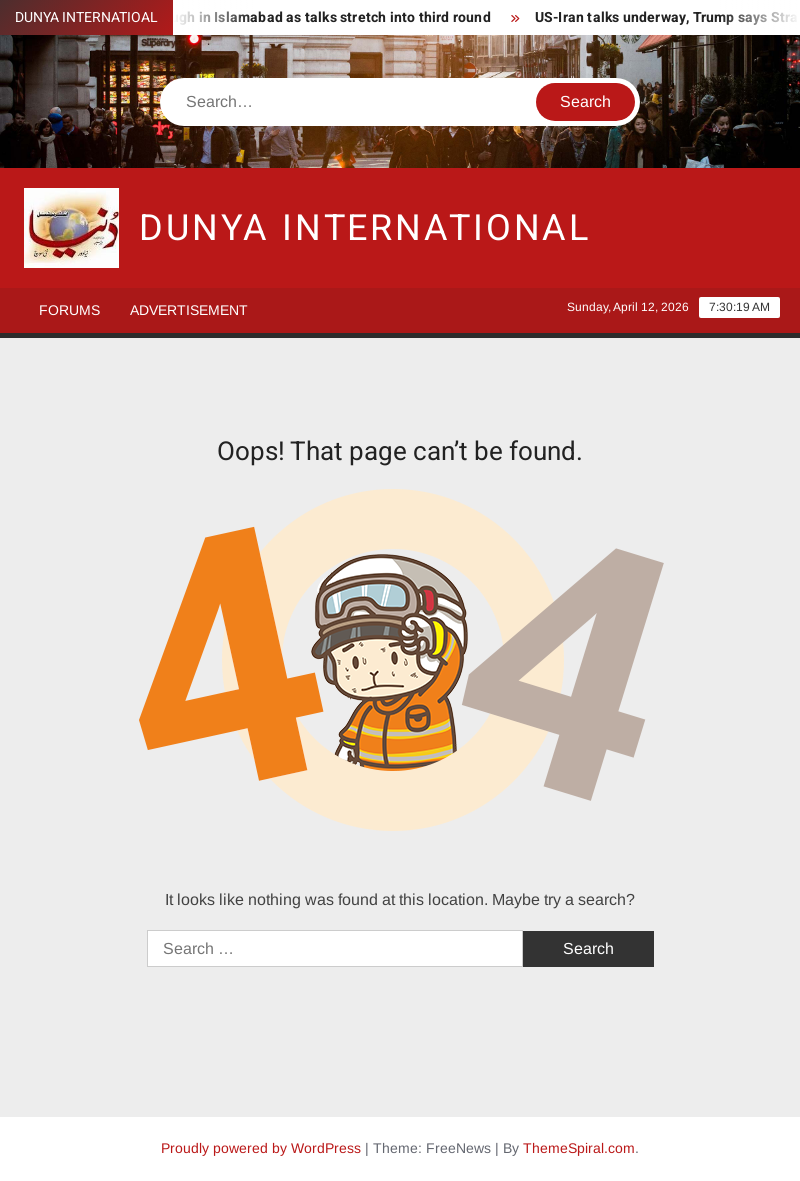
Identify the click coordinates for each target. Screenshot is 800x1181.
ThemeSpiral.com (579, 1148)
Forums (69, 310)
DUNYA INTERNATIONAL (365, 228)
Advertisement (189, 310)
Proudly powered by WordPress (261, 1148)
